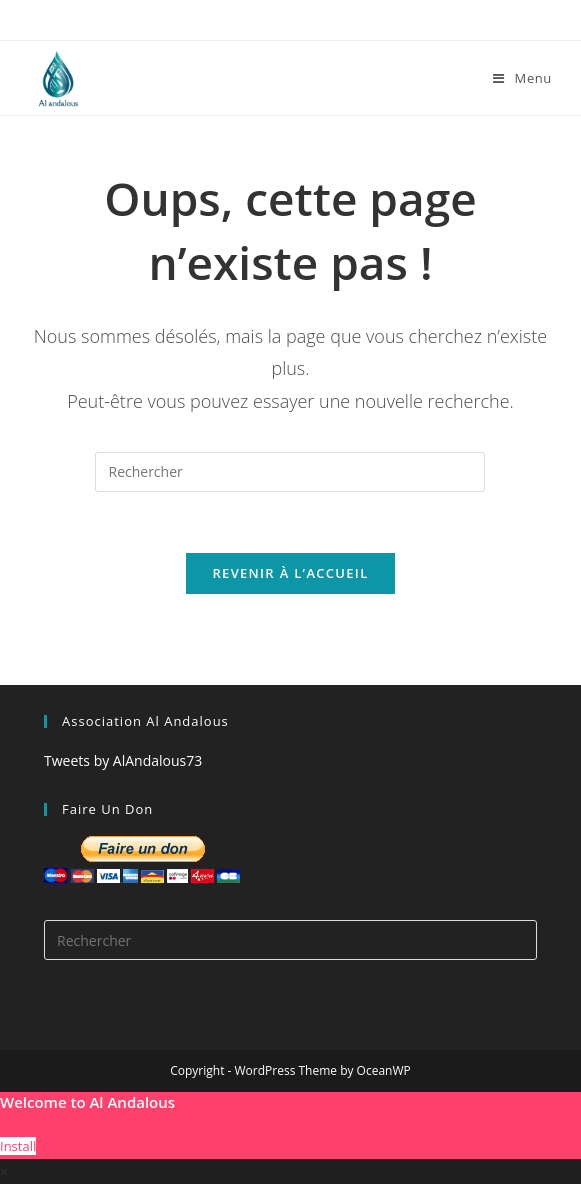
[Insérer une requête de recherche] (290, 472)
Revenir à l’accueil (290, 573)
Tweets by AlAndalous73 (123, 760)
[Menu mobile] (522, 78)
